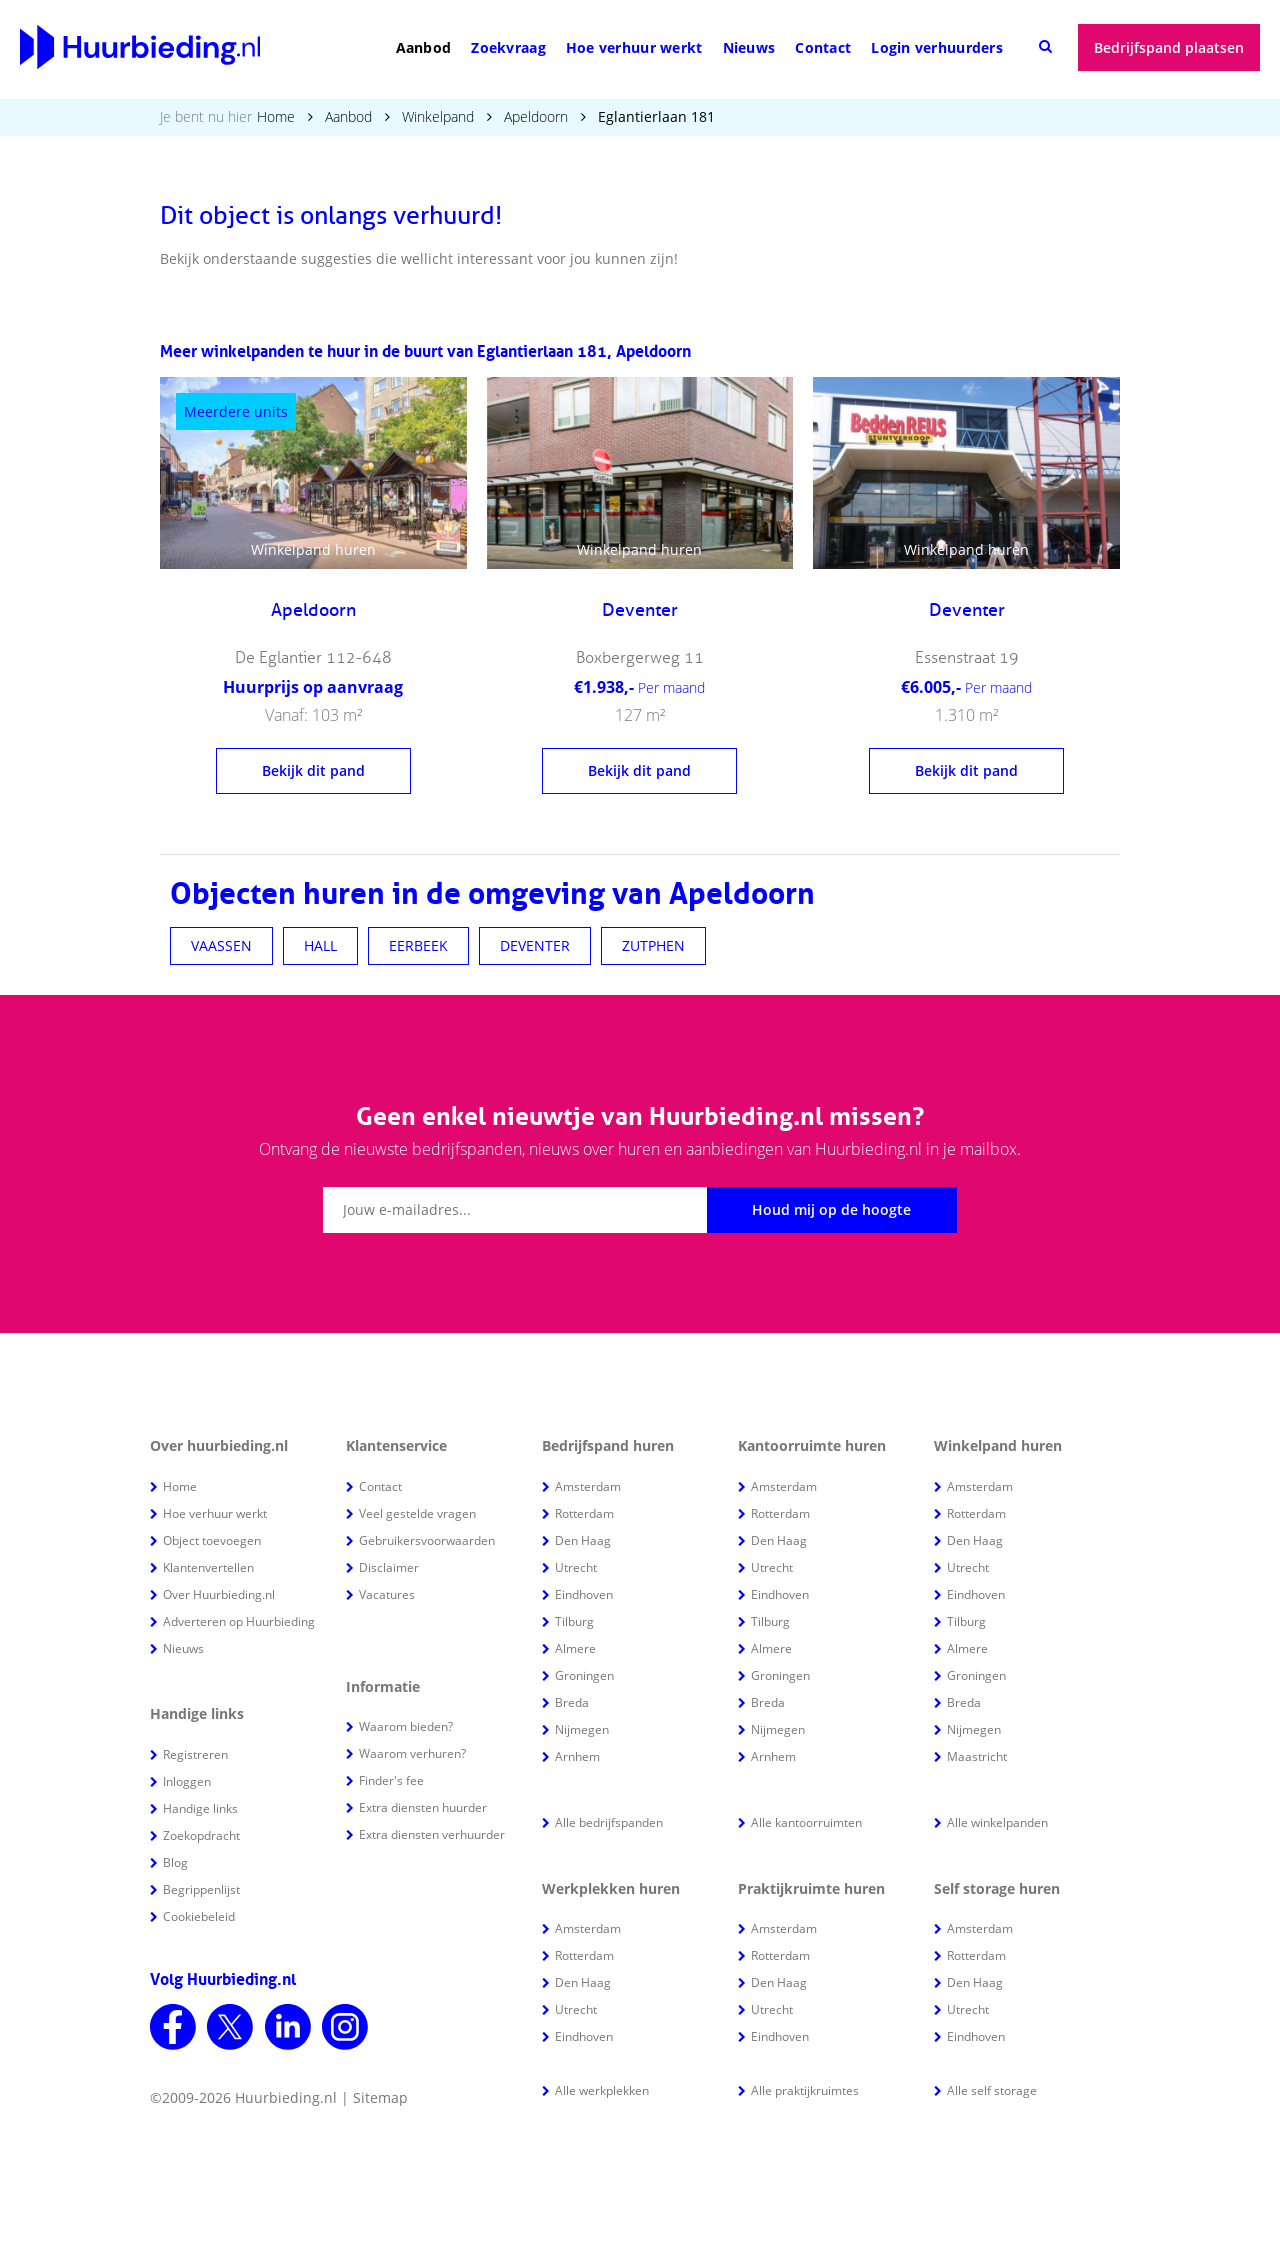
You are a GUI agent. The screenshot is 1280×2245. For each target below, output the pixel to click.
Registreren (195, 1754)
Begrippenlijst (201, 1889)
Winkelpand (438, 116)
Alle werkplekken (602, 2090)
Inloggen (187, 1781)
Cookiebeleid (199, 1916)
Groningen (584, 1675)
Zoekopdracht (201, 1835)
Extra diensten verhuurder (432, 1834)
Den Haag (583, 1540)
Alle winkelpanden (997, 1822)
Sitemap (380, 2097)
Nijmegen (582, 1729)
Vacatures (387, 1594)
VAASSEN (221, 945)
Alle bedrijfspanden (609, 1822)
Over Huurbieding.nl (219, 1594)
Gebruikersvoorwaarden (427, 1540)
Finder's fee (391, 1780)
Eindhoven (584, 1594)
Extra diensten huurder (423, 1807)
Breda (572, 1702)
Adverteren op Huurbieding (239, 1621)
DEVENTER (535, 945)
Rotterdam (584, 1513)
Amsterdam (588, 1486)
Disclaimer (389, 1567)
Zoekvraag (508, 47)
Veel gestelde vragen (417, 1513)
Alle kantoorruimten (806, 1822)
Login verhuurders (937, 47)
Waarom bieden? (406, 1726)
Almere (575, 1648)
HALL (320, 945)
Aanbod (424, 47)
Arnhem (577, 1756)
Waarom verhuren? (412, 1753)
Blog (175, 1862)
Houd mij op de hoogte (831, 1209)
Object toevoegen (212, 1540)
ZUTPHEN (653, 945)
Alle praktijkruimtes (805, 2090)
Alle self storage (992, 2090)
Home (276, 116)
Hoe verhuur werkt (634, 47)
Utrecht (576, 1567)
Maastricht (977, 1756)
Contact (823, 47)
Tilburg (574, 1621)
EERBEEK (418, 945)
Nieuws (749, 47)
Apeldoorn (536, 116)
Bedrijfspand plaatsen (1169, 47)
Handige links (200, 1808)
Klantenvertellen (208, 1567)
